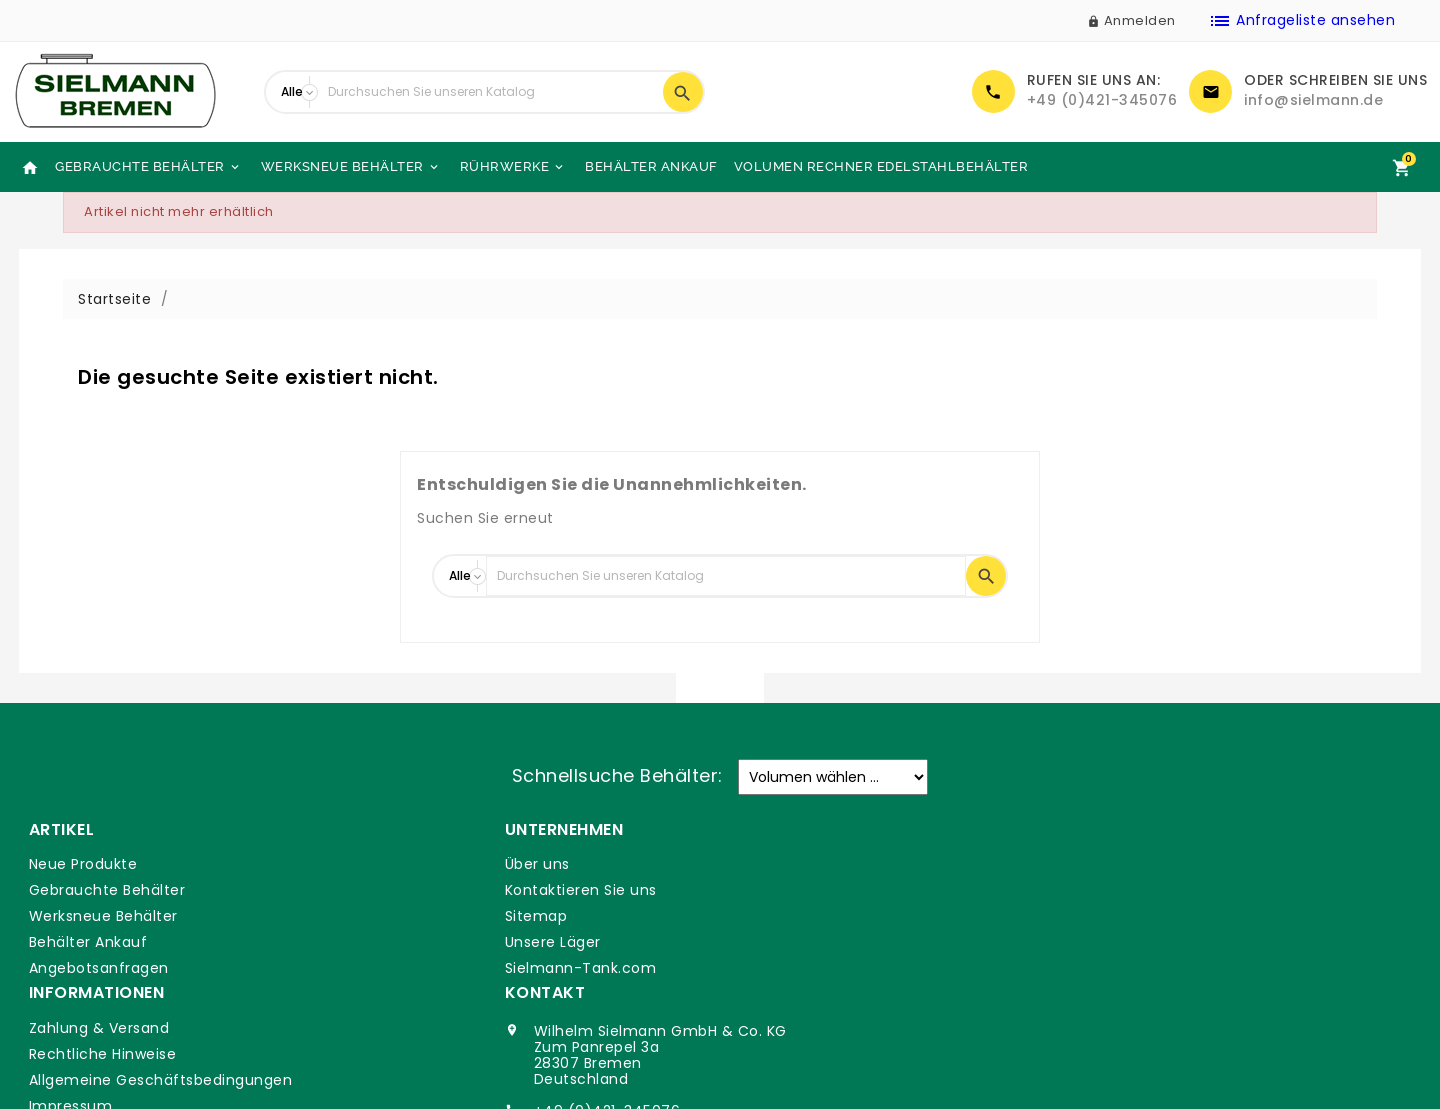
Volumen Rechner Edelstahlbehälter (881, 166)
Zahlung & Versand (805, 864)
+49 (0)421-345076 (1102, 100)
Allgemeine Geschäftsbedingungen (867, 916)
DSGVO (761, 968)
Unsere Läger (430, 942)
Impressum (777, 942)
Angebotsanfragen (98, 968)
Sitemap (413, 916)
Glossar (762, 994)
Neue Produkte (82, 864)
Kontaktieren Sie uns (458, 890)
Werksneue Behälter (351, 167)
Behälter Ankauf (651, 166)
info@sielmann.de (1313, 100)
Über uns (414, 864)
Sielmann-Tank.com (458, 968)
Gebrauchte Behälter (148, 167)
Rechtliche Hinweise (809, 890)
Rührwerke (513, 167)
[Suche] (490, 92)
